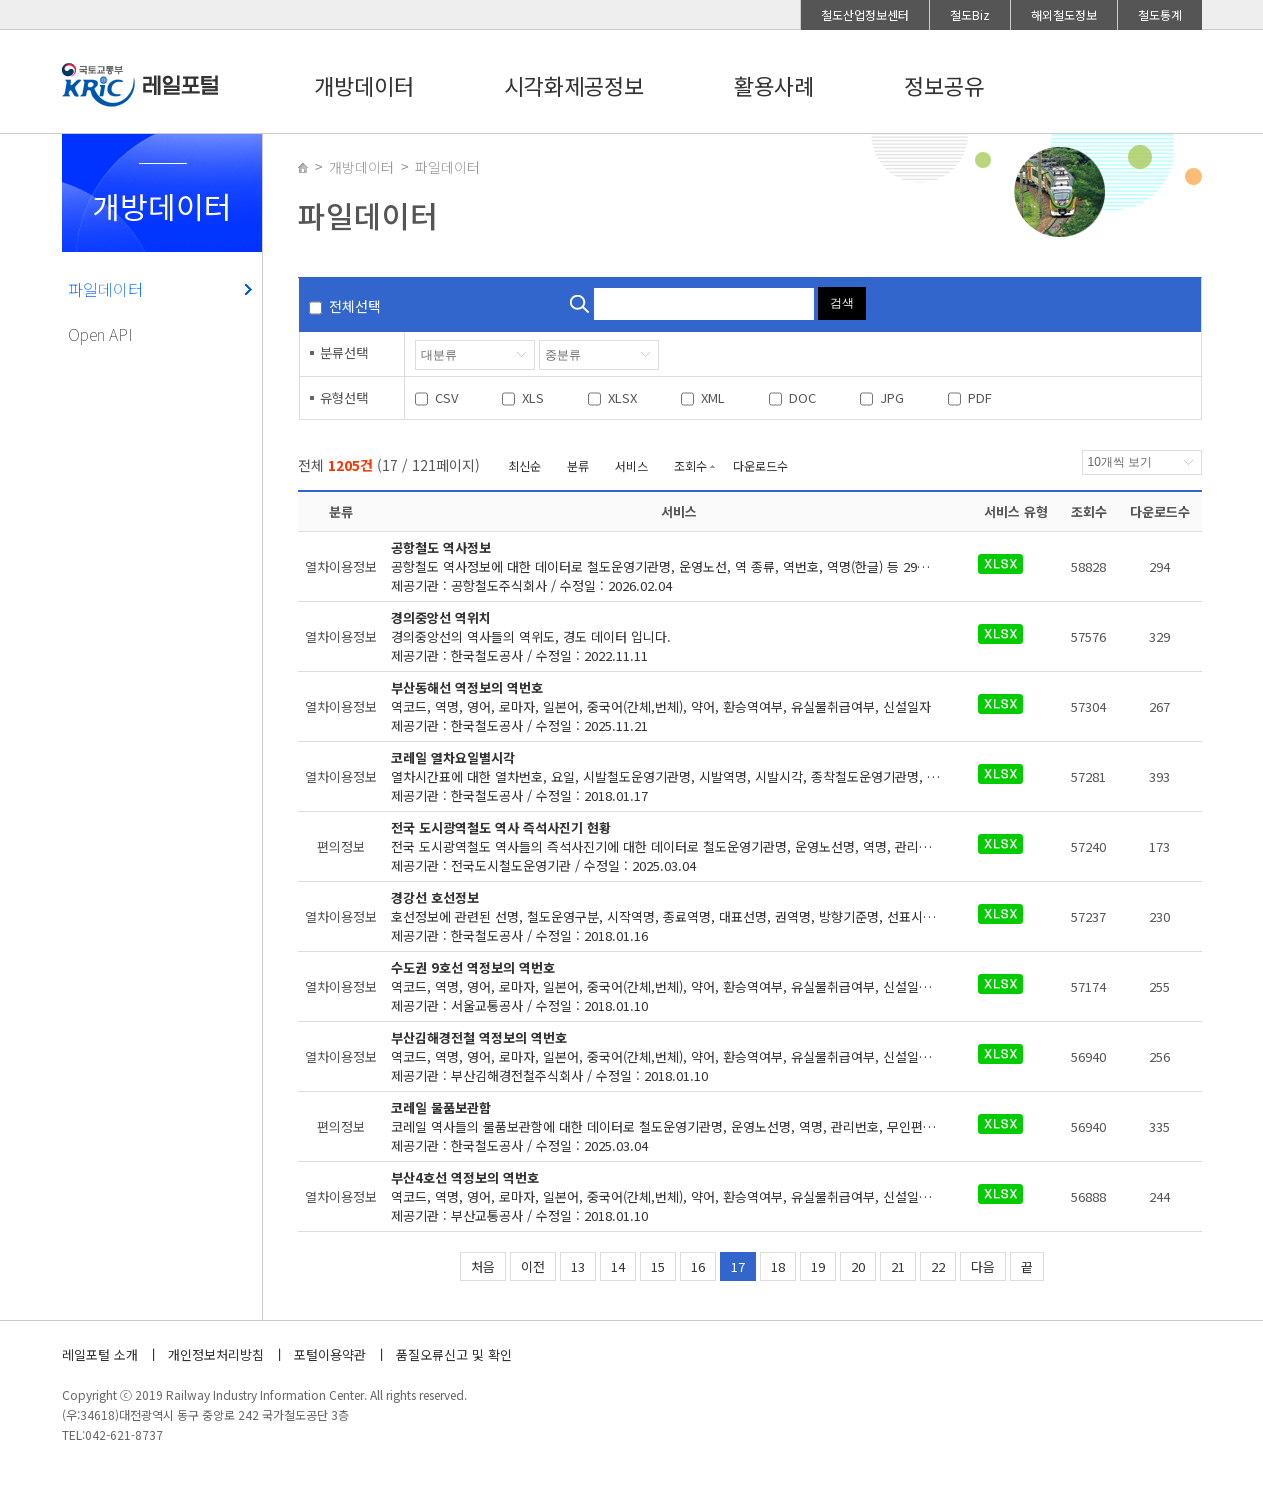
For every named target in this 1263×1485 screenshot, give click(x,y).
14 (618, 1266)
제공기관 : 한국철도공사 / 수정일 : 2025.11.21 (666, 706)
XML (713, 397)
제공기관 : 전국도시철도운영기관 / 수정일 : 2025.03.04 (678, 846)
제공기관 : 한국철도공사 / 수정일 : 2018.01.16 (669, 916)
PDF (980, 397)
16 (698, 1266)
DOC (802, 397)
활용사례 (774, 85)
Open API (100, 334)
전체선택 (355, 306)
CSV (446, 397)
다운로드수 (760, 465)
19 (818, 1266)
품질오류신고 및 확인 (454, 1354)
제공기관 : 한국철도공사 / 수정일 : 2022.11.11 (666, 636)
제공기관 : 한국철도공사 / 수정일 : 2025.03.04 (678, 1126)
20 (858, 1266)
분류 (578, 465)
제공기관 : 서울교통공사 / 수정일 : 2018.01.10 (678, 986)
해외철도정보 (1064, 14)
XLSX (622, 397)
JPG (892, 397)
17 (738, 1266)
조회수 (690, 465)
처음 (483, 1266)
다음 (983, 1266)
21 (898, 1266)
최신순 (524, 465)
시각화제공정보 (574, 85)
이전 (533, 1266)
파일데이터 (105, 289)
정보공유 (944, 85)
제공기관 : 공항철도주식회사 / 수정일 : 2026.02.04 (678, 566)
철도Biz (970, 14)
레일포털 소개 (100, 1354)
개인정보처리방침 (216, 1354)
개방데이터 (364, 85)
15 (658, 1266)
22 (938, 1266)
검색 (842, 303)
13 (578, 1266)
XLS (533, 397)
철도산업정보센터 (865, 14)
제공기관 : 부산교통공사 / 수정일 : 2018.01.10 (678, 1196)
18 (778, 1266)
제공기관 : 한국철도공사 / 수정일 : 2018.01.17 (678, 776)
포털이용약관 (330, 1354)
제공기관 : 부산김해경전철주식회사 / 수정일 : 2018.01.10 (678, 1056)
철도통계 (1160, 14)
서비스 (631, 465)
